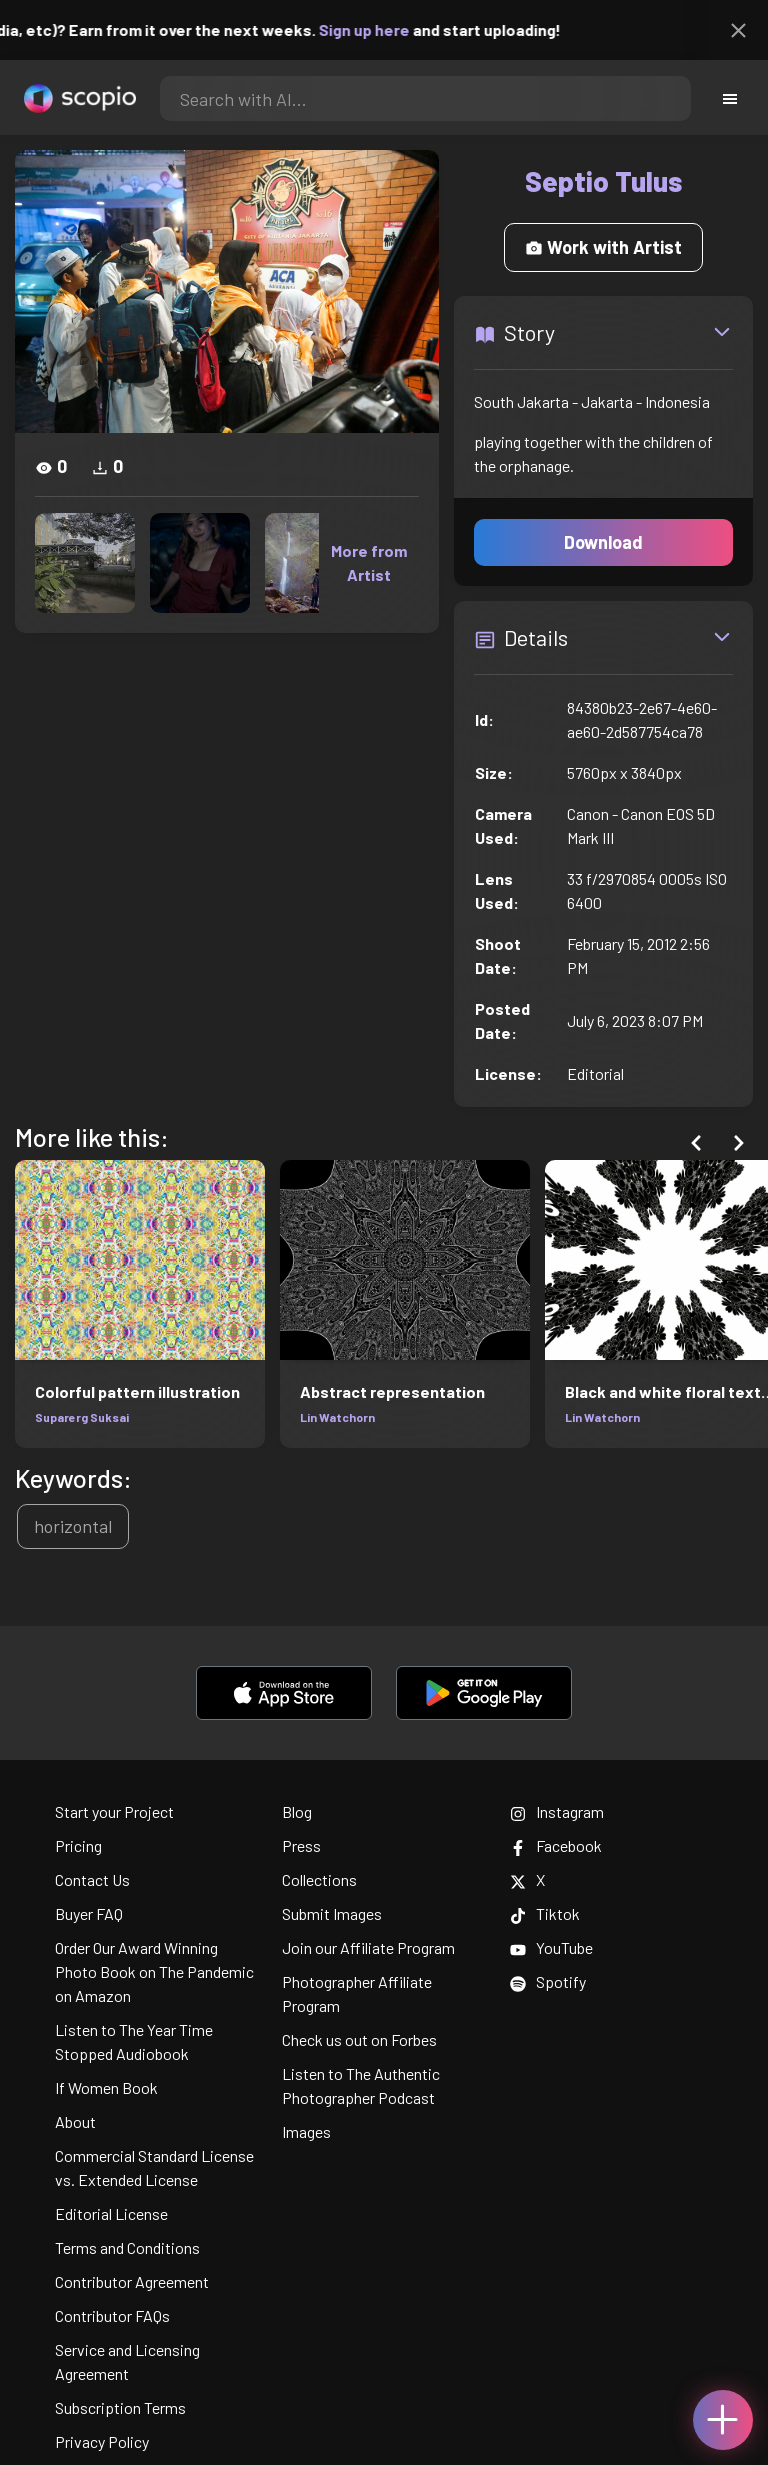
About (75, 2121)
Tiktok (545, 1913)
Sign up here (378, 29)
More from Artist (369, 562)
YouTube (551, 1947)
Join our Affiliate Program (368, 1947)
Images (306, 2131)
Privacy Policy (102, 2441)
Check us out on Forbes (359, 2039)
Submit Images (332, 1913)
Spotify (548, 1981)
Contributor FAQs (112, 2315)
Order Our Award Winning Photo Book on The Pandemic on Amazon (154, 1971)
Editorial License (111, 2213)
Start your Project (114, 1811)
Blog (297, 1811)
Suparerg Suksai (82, 1417)
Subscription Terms (120, 2407)
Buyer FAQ (89, 1913)
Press (301, 1845)
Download (603, 542)
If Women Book (106, 2087)
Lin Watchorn (337, 1417)
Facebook (556, 1845)
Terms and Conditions (127, 2247)
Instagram (557, 1811)
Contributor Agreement (132, 2281)
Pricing (78, 1845)
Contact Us (92, 1879)
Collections (319, 1879)
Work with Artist (603, 247)
